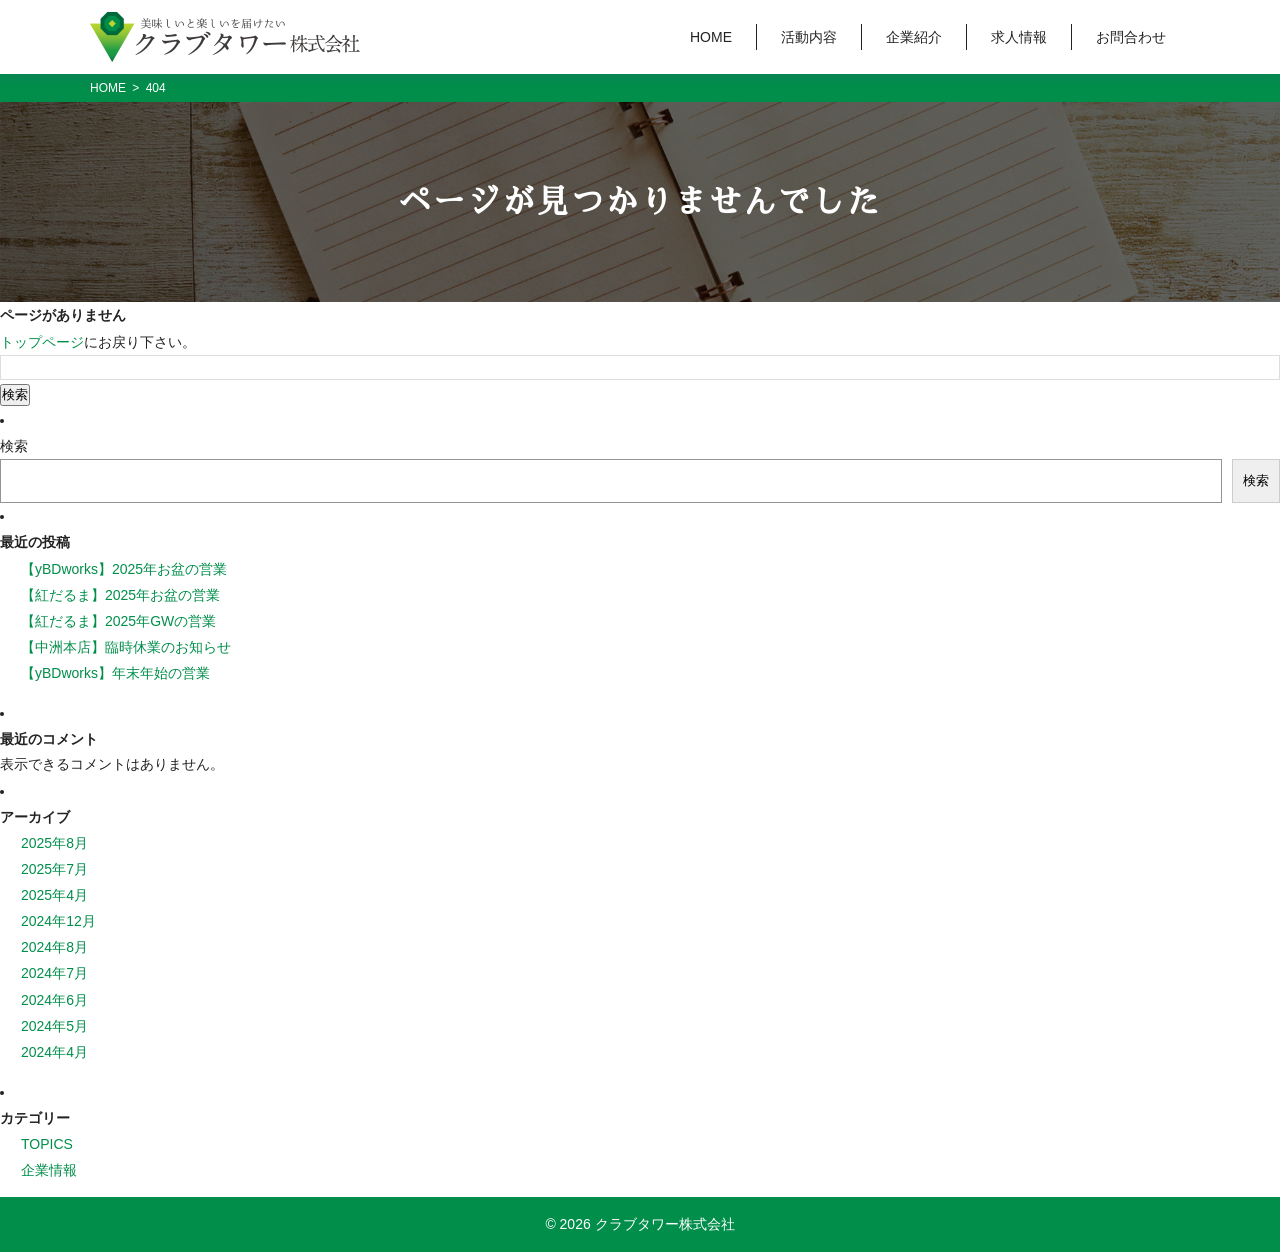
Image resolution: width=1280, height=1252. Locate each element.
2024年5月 (54, 1026)
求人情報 (1019, 37)
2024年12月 (58, 921)
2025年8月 (54, 843)
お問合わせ (1131, 37)
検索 (14, 446)
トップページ (42, 342)
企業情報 (49, 1170)
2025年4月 (54, 895)
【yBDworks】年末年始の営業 (115, 673)
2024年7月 (54, 973)
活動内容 (809, 37)
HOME (711, 37)
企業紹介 (914, 37)
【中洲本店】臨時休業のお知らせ (126, 647)
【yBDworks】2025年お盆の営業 (124, 569)
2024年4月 (54, 1052)
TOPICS (47, 1144)
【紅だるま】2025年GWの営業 (118, 621)
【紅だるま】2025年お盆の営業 (120, 595)
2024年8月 (54, 947)
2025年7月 (54, 869)
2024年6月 (54, 1000)
